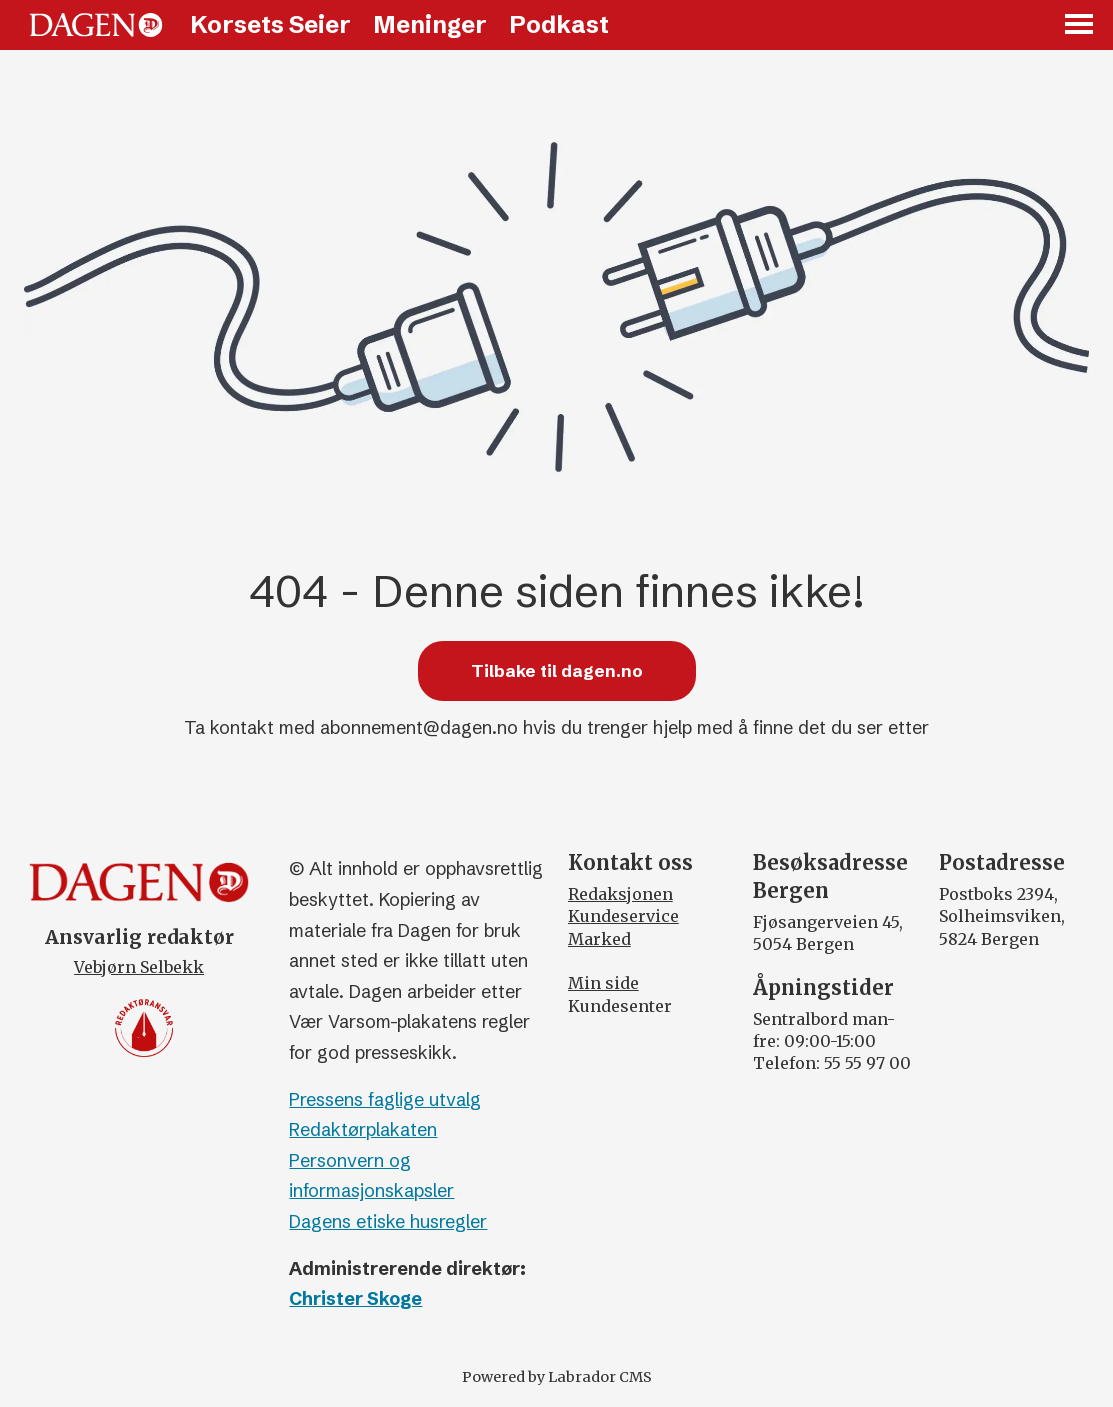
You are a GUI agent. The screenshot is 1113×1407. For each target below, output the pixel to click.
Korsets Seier (270, 24)
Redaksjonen (620, 894)
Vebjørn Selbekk (139, 967)
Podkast (559, 24)
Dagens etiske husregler (388, 1221)
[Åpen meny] (1080, 25)
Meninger (430, 24)
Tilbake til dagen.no (557, 670)
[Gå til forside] (96, 25)
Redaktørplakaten (363, 1129)
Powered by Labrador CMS (557, 1377)
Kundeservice (623, 916)
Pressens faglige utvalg (385, 1099)
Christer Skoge (355, 1298)
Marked (599, 939)
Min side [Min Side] (603, 983)
